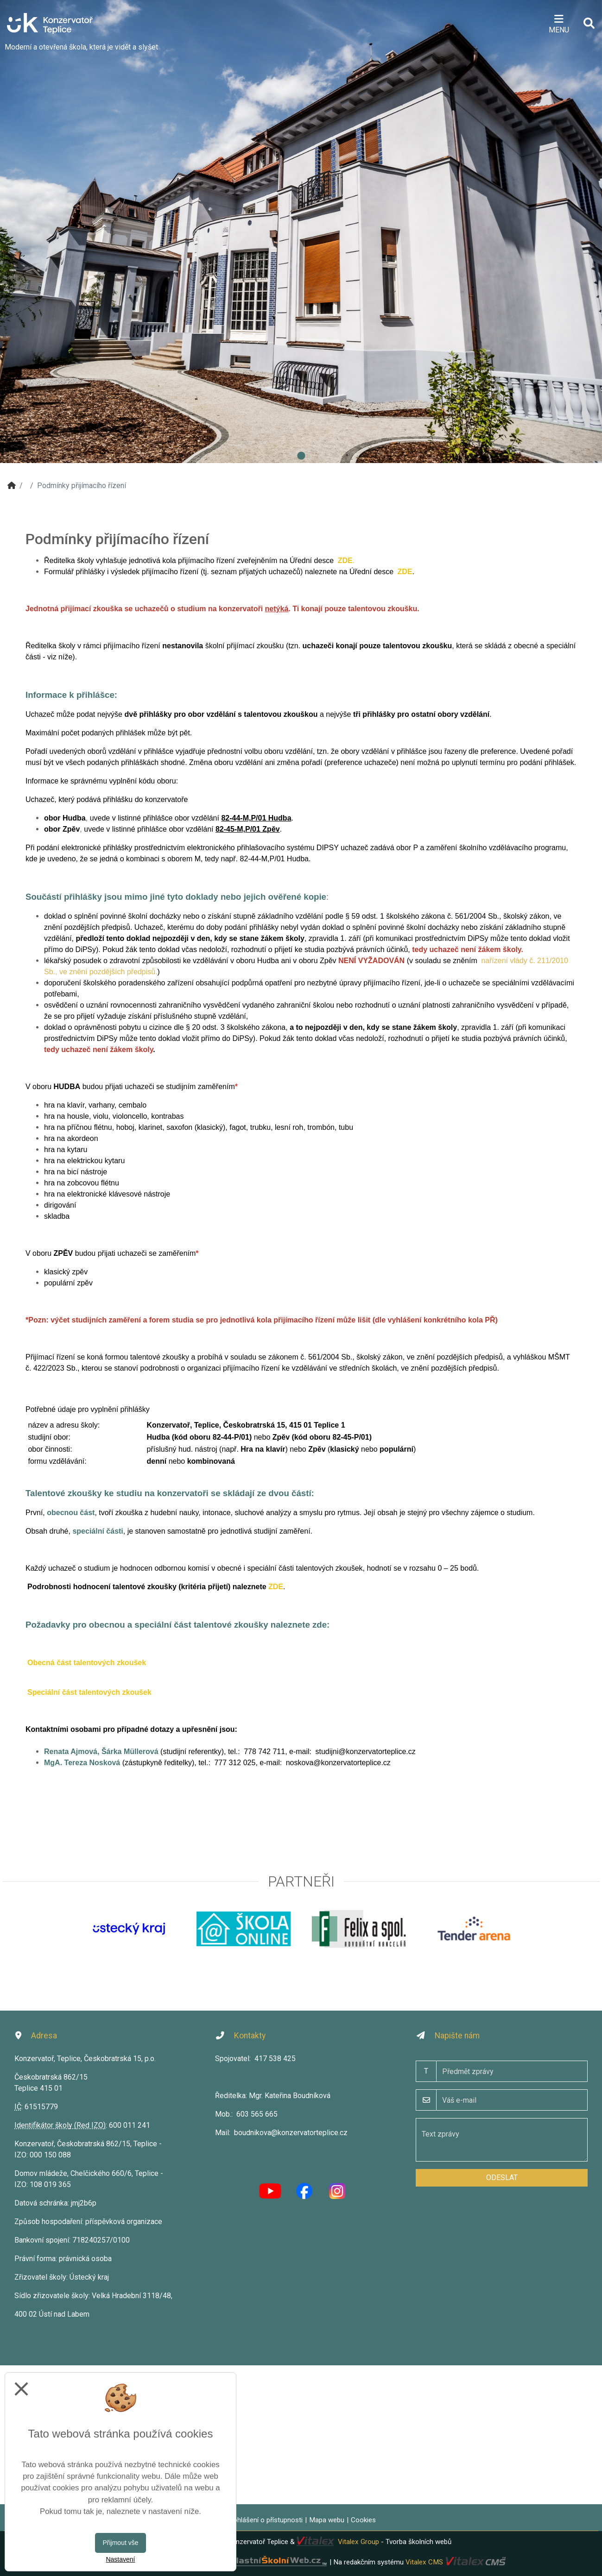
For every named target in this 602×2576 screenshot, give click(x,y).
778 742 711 (264, 1751)
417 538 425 (275, 2058)
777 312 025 (234, 1763)
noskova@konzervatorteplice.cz (338, 1763)
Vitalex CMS (424, 2562)
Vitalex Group (358, 2542)
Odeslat (502, 2177)
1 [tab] (301, 456)
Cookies (363, 2520)
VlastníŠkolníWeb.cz (244, 2562)
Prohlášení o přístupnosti (264, 2520)
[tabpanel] (301, 231)
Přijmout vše (120, 2542)
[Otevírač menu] (558, 23)
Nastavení (120, 2559)
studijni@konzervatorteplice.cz (365, 1751)
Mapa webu (326, 2520)
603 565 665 (257, 2114)
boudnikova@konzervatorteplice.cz (291, 2132)
